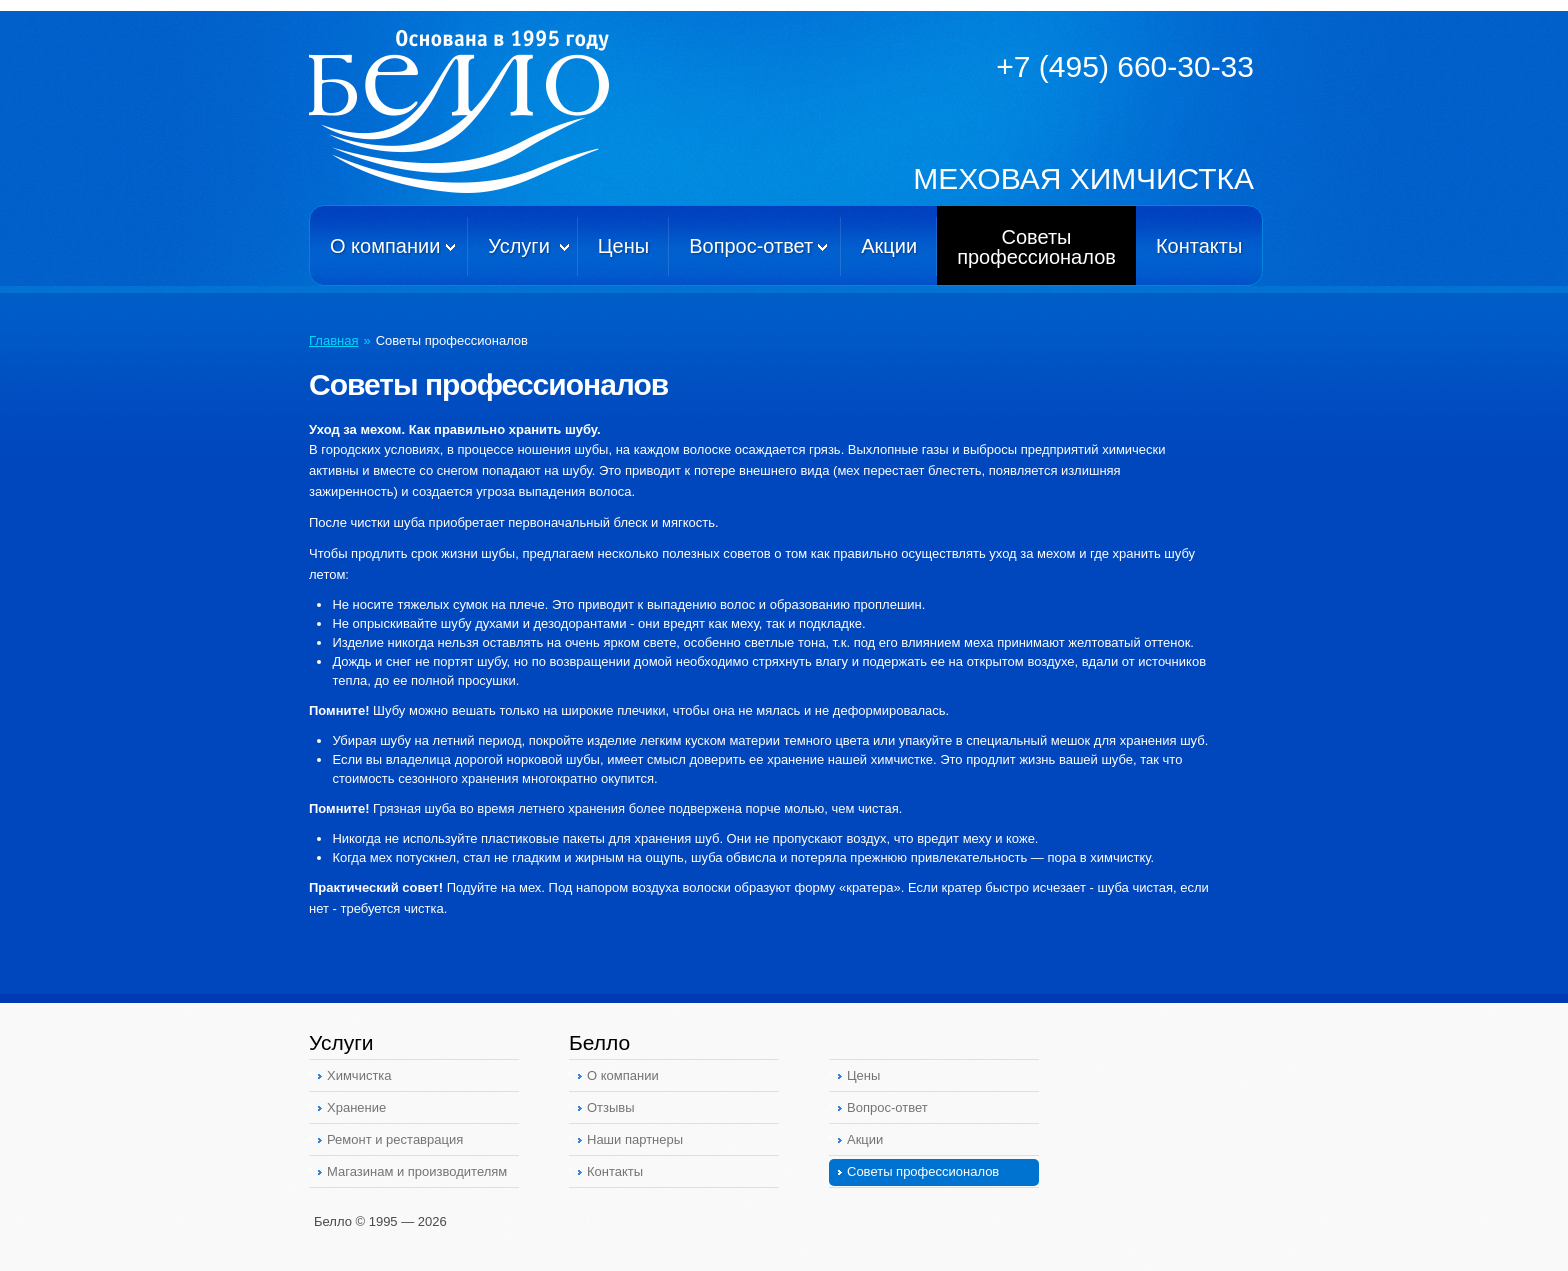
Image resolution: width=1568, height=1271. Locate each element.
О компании (385, 246)
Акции (889, 246)
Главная (333, 340)
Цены (623, 246)
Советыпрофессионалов (1036, 247)
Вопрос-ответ (751, 246)
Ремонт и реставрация (395, 1139)
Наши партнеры (635, 1139)
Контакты (1199, 246)
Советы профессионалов (923, 1171)
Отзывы (611, 1107)
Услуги (519, 246)
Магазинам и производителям (417, 1171)
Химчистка (359, 1075)
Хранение (356, 1107)
